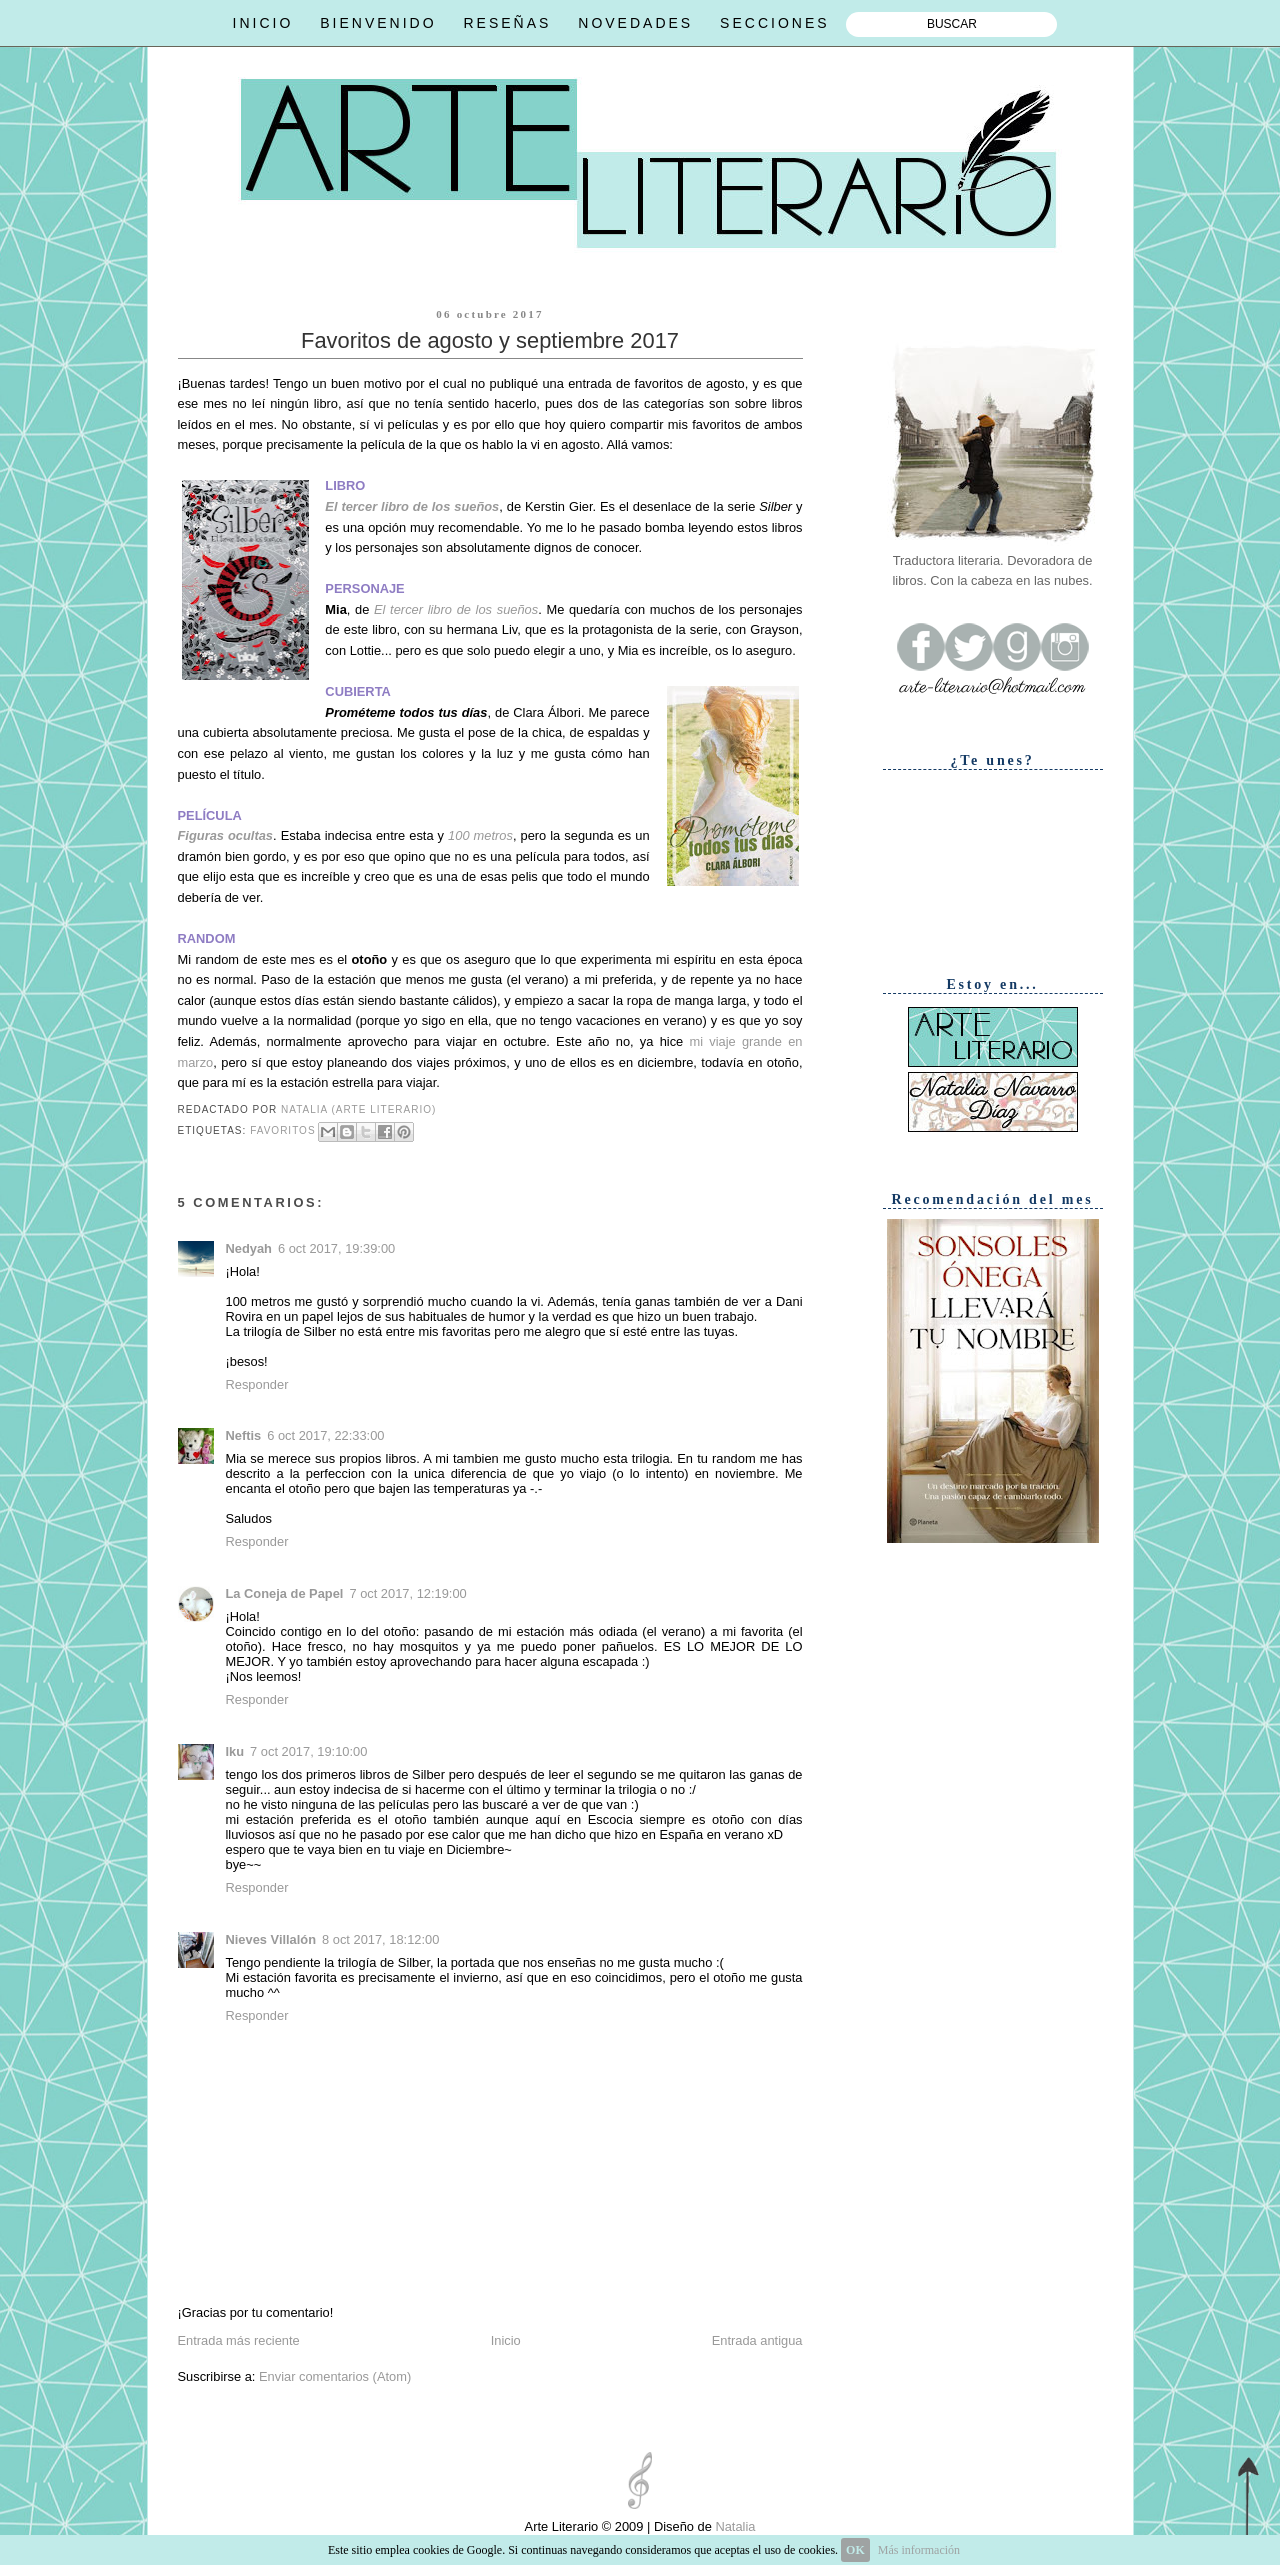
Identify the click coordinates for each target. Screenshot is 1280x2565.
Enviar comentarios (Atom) (335, 2376)
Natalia (734, 2526)
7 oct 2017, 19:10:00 (308, 1751)
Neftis (244, 1435)
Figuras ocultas (226, 835)
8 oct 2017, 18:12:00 (380, 1939)
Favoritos (282, 1131)
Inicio (506, 2340)
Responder (257, 1384)
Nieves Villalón (271, 1939)
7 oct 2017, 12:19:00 (407, 1593)
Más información (919, 2550)
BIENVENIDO (378, 23)
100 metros (480, 835)
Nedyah (249, 1248)
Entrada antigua (757, 2340)
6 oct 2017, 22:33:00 (325, 1435)
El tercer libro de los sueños (412, 506)
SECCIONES (774, 23)
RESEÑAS (507, 23)
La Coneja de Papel (285, 1593)
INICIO (263, 23)
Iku (235, 1751)
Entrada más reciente (239, 2340)
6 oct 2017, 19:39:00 (336, 1248)
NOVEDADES (635, 23)
